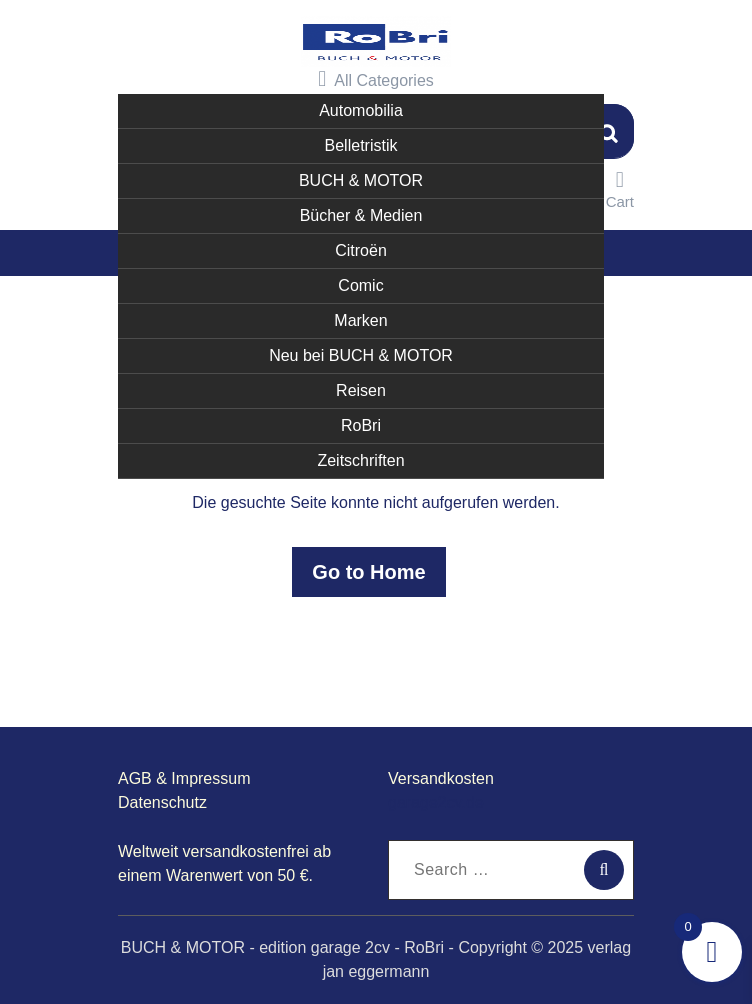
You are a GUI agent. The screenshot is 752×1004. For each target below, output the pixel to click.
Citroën (361, 250)
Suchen (609, 131)
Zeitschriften (360, 460)
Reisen (361, 390)
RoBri (361, 425)
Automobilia (361, 110)
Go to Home (368, 572)
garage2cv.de (436, 802)
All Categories (376, 79)
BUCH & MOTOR (361, 180)
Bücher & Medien (361, 215)
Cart (620, 189)
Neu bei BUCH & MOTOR (361, 355)
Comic (360, 285)
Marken (360, 320)
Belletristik (361, 145)
